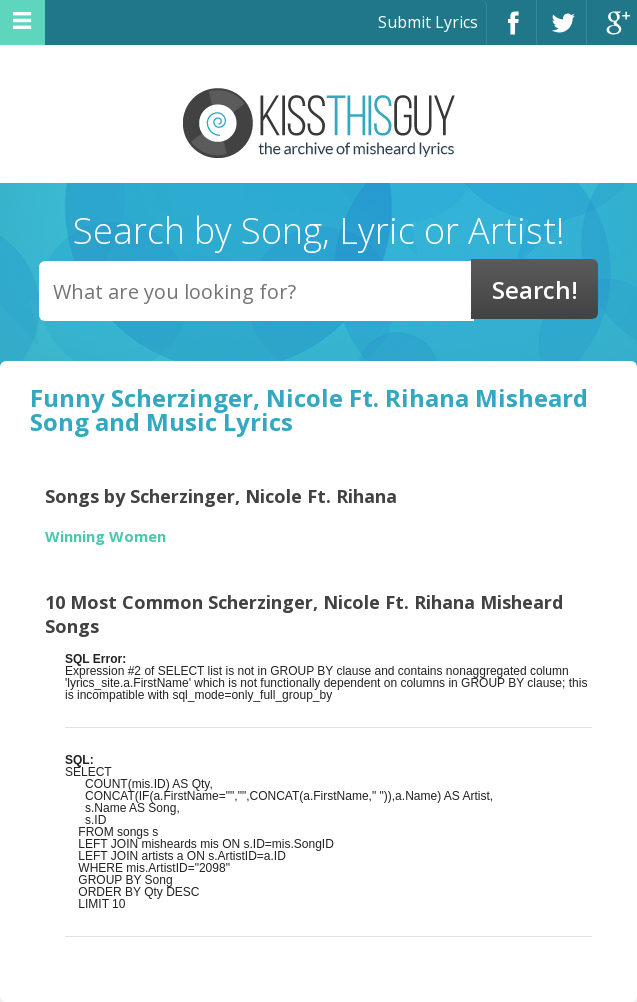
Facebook (511, 31)
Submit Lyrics (428, 22)
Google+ (612, 31)
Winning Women (105, 536)
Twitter (561, 31)
